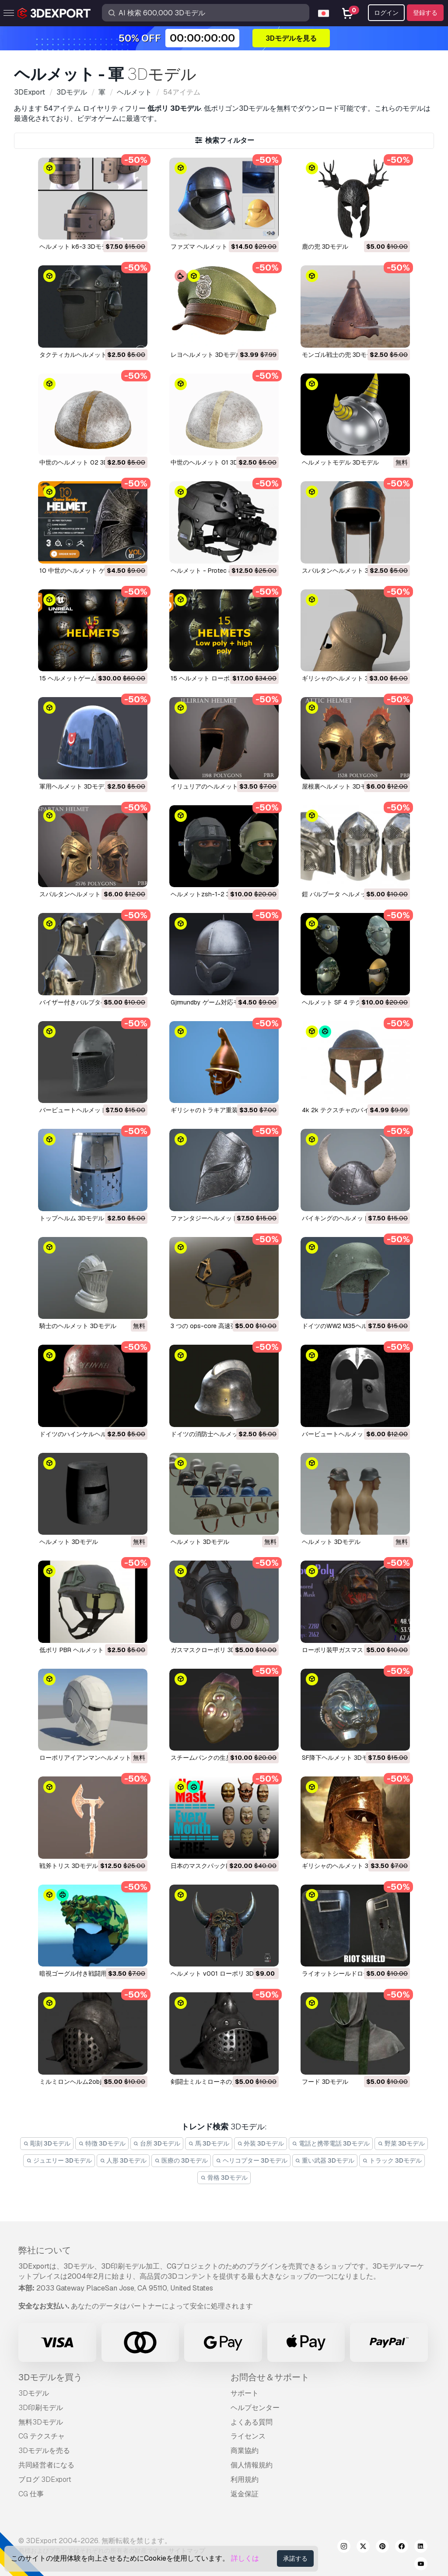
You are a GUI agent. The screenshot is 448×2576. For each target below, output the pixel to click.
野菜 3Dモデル (401, 2143)
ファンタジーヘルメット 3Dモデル (218, 1218)
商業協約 (245, 2450)
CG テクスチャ (41, 2436)
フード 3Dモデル (325, 2082)
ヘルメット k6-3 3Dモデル (76, 246)
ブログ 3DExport (44, 2479)
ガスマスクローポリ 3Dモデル (212, 1650)
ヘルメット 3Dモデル (68, 1542)
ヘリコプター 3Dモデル (251, 2160)
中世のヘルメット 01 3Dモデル (213, 462)
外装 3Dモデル (260, 2143)
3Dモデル (33, 2393)
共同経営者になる (46, 2465)
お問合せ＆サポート (270, 2377)
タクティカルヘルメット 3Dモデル (87, 355)
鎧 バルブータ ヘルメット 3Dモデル (351, 894)
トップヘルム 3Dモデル (71, 1218)
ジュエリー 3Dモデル (59, 2160)
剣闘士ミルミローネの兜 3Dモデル (218, 2082)
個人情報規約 (252, 2465)
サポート (245, 2393)
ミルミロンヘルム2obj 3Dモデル (84, 2082)
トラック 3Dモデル (392, 2160)
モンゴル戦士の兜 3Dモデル (340, 355)
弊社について (44, 2250)
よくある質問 (252, 2422)
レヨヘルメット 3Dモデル (206, 355)
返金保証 (245, 2493)
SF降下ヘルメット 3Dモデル (341, 1758)
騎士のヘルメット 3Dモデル (77, 1326)
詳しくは (245, 2558)
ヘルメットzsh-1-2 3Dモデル (211, 894)
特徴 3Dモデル (102, 2143)
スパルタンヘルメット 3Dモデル (346, 570)
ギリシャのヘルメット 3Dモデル (346, 678)
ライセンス (248, 2436)
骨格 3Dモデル (224, 2177)
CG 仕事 (31, 2493)
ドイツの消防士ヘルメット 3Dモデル (221, 1434)
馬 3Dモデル (208, 2143)
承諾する (295, 2558)
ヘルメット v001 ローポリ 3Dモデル (221, 1973)
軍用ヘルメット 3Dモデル (74, 786)
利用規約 (245, 2479)
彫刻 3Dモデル (46, 2143)
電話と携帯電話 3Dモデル (331, 2143)
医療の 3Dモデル (181, 2160)
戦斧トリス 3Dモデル (68, 1866)
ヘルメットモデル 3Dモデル (340, 462)
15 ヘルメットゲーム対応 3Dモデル (88, 678)
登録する (425, 13)
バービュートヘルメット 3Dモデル (87, 1110)
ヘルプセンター (255, 2407)
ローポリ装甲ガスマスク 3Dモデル (349, 1650)
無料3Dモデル (40, 2422)
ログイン (386, 13)
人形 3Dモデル (123, 2160)
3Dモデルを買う (50, 2377)
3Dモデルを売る (44, 2450)
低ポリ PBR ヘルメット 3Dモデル (85, 1650)
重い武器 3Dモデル (325, 2160)
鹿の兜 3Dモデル (325, 246)
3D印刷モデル (40, 2407)
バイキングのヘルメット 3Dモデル (349, 1218)
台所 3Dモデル (157, 2143)
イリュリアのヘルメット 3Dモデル (218, 786)
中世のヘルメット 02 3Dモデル (82, 462)
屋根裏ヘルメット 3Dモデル (340, 786)
